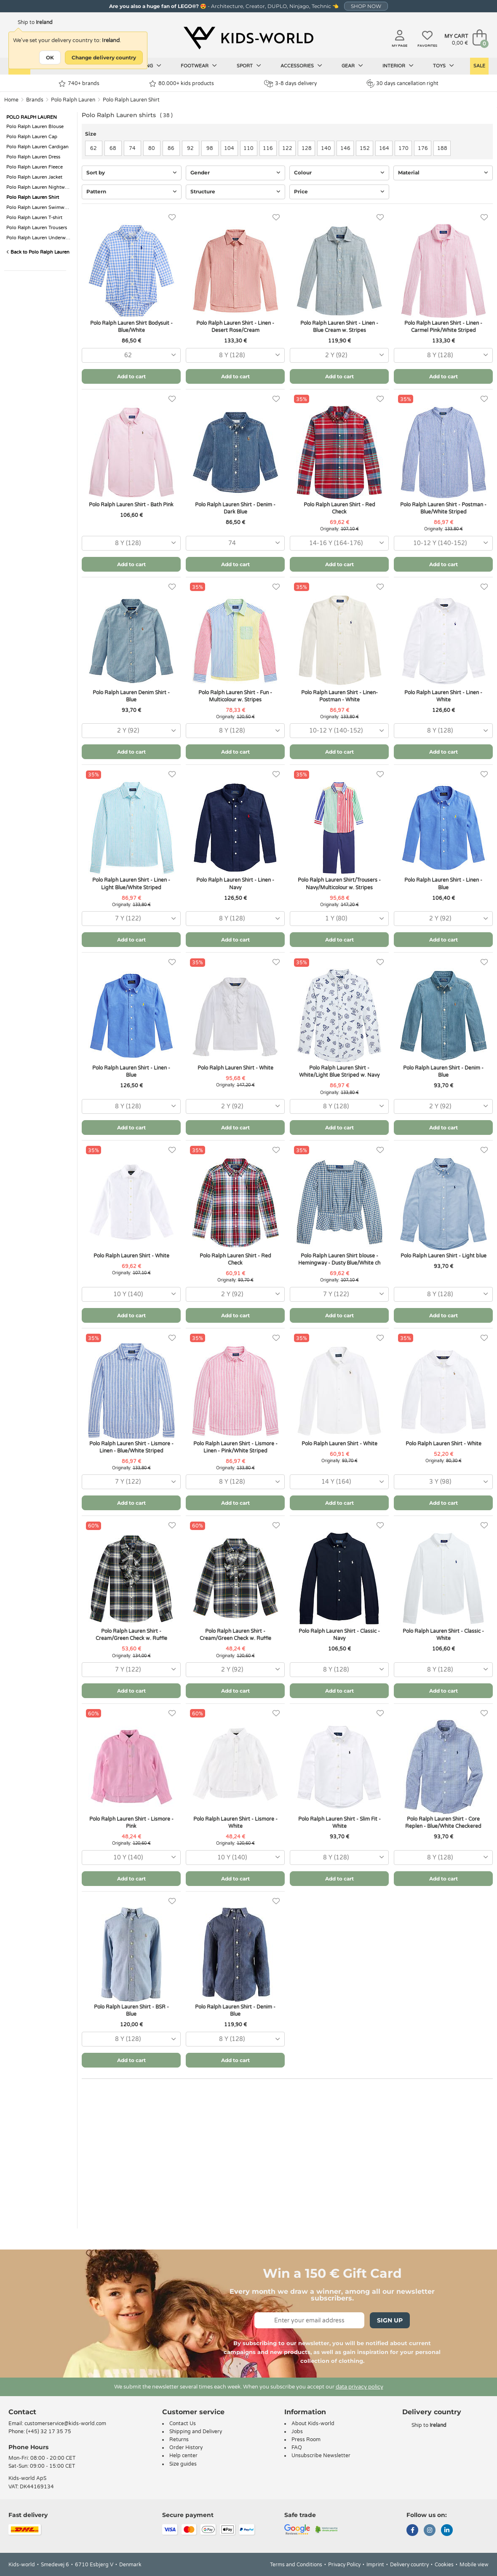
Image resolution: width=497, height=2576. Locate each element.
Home (11, 100)
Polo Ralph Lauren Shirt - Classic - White (443, 1634)
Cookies (444, 2565)
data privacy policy (359, 2386)
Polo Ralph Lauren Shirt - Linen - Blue (443, 883)
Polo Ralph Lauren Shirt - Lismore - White (235, 1822)
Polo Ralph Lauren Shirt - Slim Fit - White (339, 1822)
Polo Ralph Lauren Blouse (35, 126)
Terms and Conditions (296, 2565)
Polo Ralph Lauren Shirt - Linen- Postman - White (339, 696)
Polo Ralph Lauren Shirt (131, 100)
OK (50, 57)
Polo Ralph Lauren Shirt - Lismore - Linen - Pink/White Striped (235, 1447)
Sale (479, 66)
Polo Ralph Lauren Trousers (36, 227)
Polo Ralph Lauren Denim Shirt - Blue (131, 696)
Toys (443, 66)
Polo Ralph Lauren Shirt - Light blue (443, 1256)
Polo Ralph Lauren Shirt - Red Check (339, 508)
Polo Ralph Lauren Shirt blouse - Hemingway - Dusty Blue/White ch (339, 1259)
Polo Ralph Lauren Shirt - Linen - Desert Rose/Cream (235, 326)
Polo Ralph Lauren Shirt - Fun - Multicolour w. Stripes (235, 696)
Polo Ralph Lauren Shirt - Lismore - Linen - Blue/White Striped (131, 1447)
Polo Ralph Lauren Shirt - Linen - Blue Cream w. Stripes (339, 326)
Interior (398, 66)
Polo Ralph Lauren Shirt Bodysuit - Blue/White (131, 326)
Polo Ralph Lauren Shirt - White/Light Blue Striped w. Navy (339, 1071)
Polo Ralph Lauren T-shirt (34, 217)
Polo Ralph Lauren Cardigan (37, 147)
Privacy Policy (344, 2565)
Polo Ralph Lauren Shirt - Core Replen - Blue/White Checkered (443, 1822)
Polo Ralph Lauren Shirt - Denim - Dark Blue (235, 508)
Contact (22, 2412)
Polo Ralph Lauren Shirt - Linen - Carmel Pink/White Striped (443, 326)
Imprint (375, 2565)
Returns (179, 2439)
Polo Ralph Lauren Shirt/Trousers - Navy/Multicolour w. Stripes (339, 883)
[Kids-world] (248, 38)
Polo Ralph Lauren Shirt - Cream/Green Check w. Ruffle (131, 1634)
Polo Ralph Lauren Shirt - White (235, 1068)
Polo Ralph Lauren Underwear (39, 238)
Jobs (297, 2431)
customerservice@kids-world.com (65, 2423)
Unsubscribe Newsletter (320, 2455)
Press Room (306, 2439)
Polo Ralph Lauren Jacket (34, 177)
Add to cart (131, 376)
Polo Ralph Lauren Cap (31, 136)
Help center (183, 2455)
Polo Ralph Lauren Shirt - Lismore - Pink (131, 1822)
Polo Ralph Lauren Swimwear (38, 207)
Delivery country (409, 2565)
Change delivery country (104, 57)
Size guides (183, 2464)
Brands (34, 100)
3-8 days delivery (290, 83)
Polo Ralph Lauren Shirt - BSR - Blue (131, 2010)
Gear (352, 66)
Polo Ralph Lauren (73, 100)
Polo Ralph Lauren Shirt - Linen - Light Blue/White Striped (131, 883)
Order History (186, 2447)
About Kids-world (312, 2423)
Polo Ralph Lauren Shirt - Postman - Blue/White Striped (443, 508)
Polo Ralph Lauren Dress (33, 157)
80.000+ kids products (181, 83)
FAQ (296, 2447)
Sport (249, 66)
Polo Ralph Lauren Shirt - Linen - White (443, 696)
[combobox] (131, 355)
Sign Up (390, 2320)
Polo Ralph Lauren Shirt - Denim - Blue (443, 1071)
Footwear (199, 66)
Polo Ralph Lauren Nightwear (39, 187)
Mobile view (474, 2565)
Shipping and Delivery (195, 2431)
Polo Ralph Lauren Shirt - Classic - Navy (339, 1634)
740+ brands (79, 83)
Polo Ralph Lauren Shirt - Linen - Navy (235, 883)
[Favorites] (172, 217)
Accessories (301, 66)
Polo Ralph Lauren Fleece (34, 167)
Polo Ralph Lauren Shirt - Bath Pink (131, 505)
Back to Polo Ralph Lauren (37, 252)
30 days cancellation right (402, 83)
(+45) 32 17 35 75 (48, 2431)
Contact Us (182, 2423)
